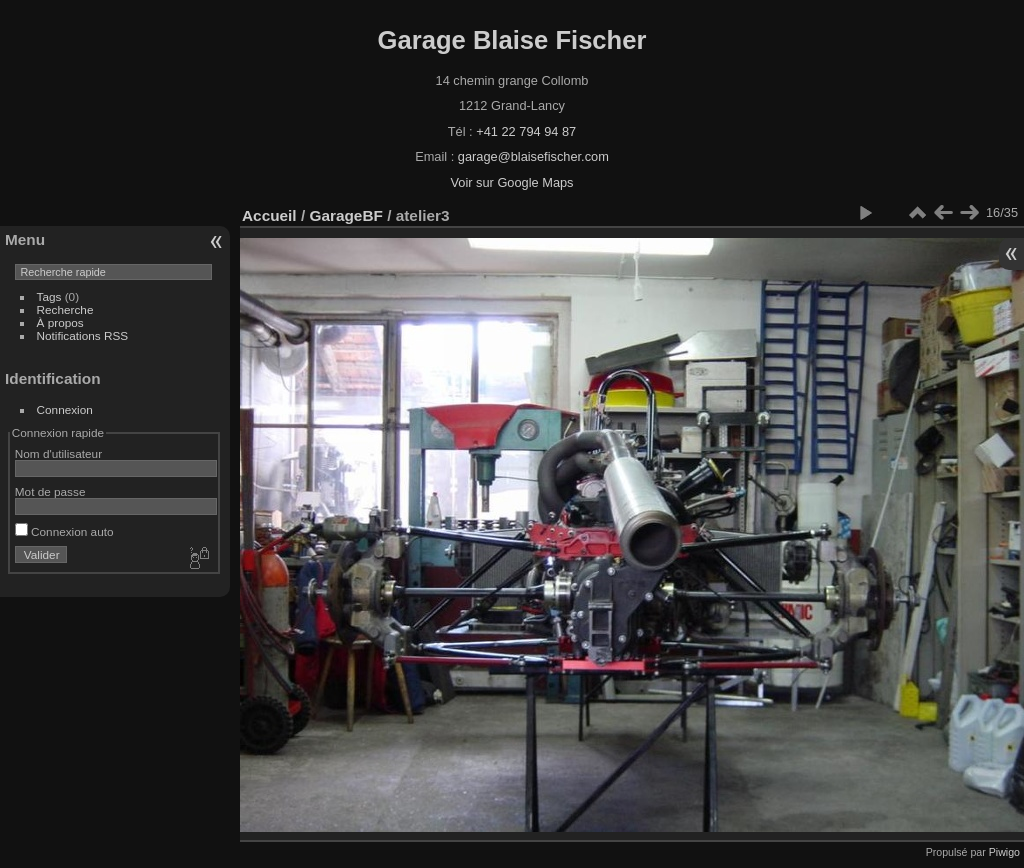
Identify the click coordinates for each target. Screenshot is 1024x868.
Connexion (65, 409)
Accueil (269, 215)
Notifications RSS (83, 335)
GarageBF (345, 215)
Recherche (65, 309)
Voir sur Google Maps (511, 182)
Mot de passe (50, 491)
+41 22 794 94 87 (526, 131)
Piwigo (1004, 852)
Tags (49, 296)
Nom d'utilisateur (58, 453)
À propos (60, 322)
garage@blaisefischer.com (533, 156)
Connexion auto (64, 531)
